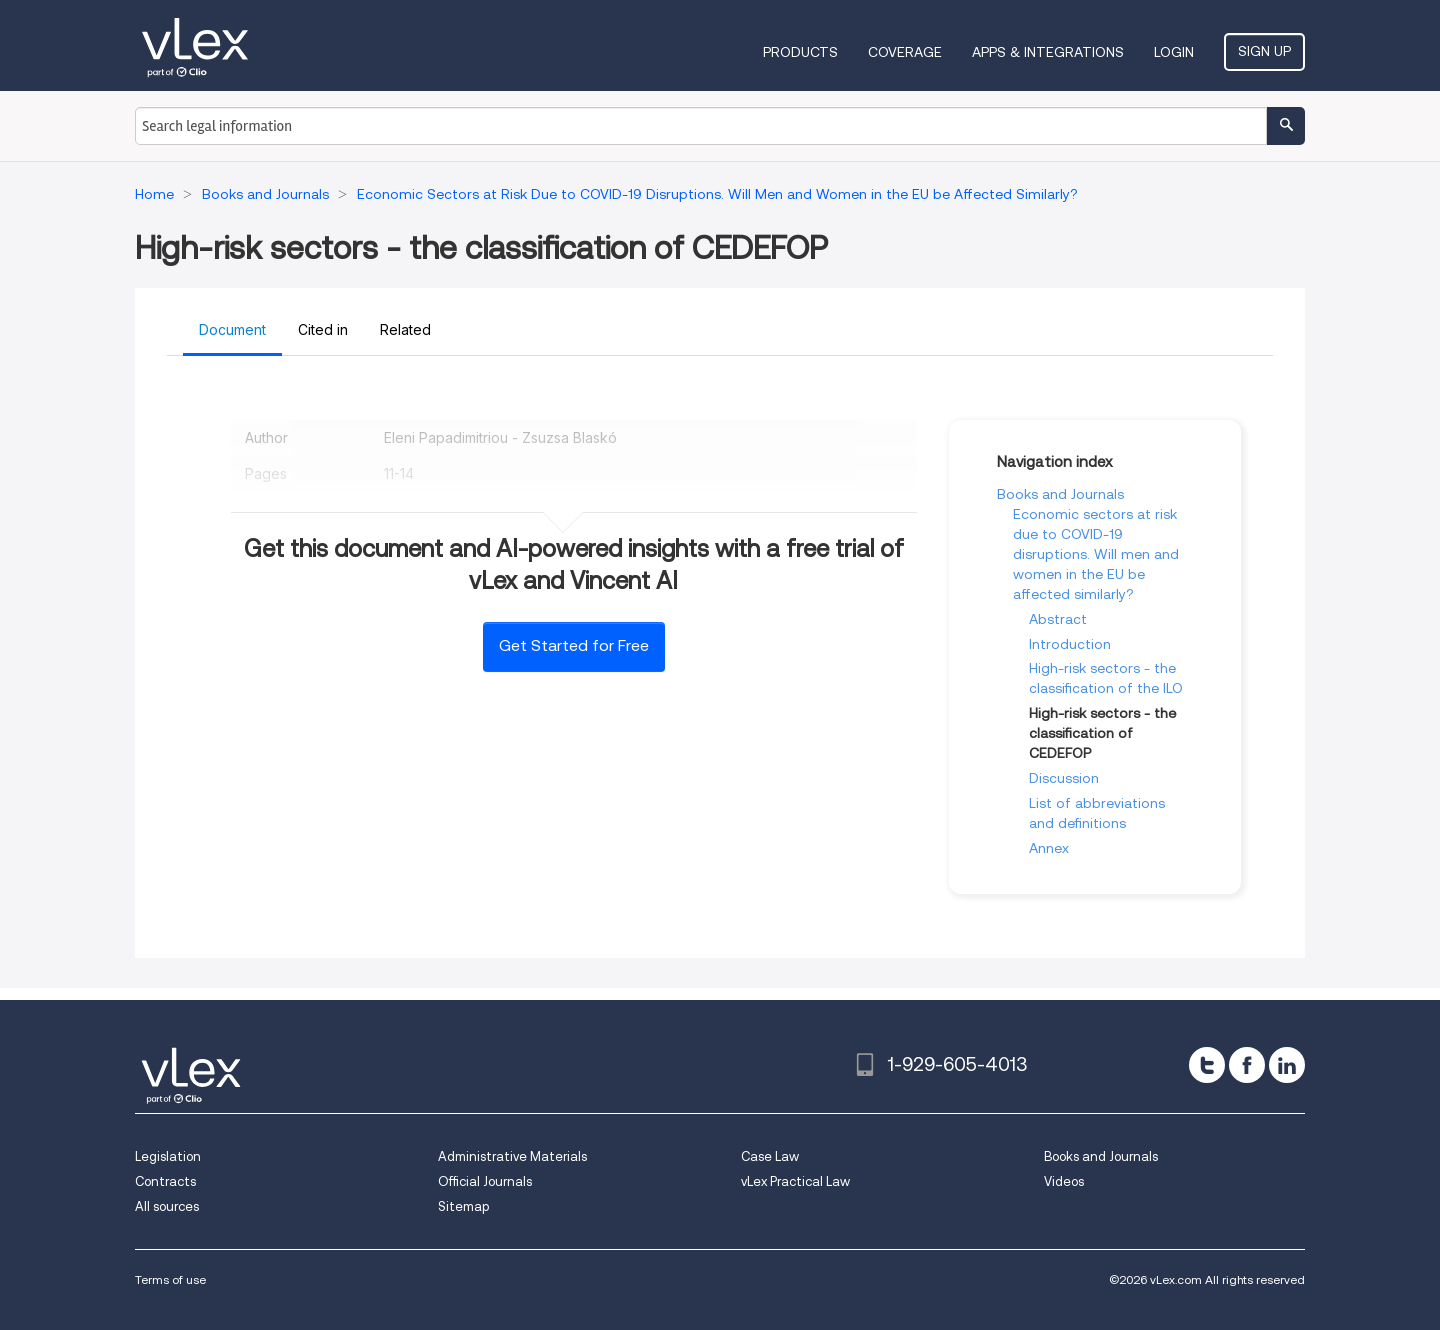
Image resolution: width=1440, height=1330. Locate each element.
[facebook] (1247, 1065)
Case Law (770, 1156)
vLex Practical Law (795, 1181)
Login (1174, 52)
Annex (1049, 848)
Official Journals (485, 1181)
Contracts (165, 1181)
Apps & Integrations (1048, 52)
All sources (167, 1206)
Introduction (1070, 644)
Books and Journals (1060, 494)
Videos (1064, 1181)
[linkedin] (1287, 1065)
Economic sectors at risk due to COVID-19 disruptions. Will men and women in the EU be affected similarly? (1096, 554)
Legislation (168, 1156)
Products (800, 52)
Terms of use (170, 1279)
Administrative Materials (512, 1156)
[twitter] (1207, 1065)
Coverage (905, 52)
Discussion (1064, 778)
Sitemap (463, 1206)
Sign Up (1264, 51)
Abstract (1058, 619)
